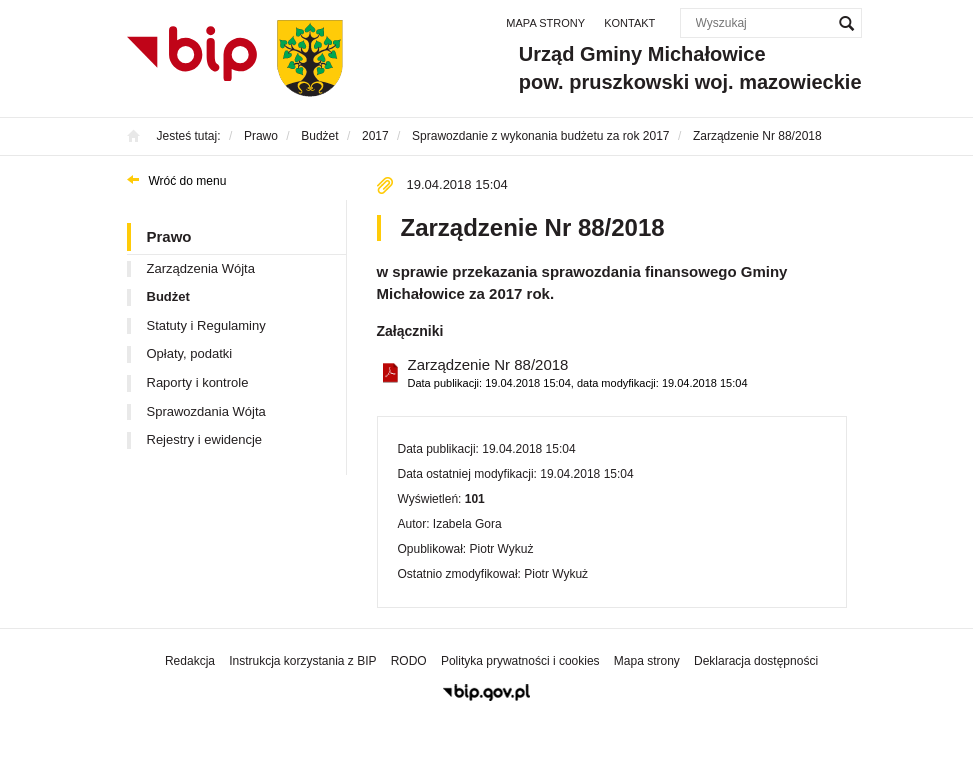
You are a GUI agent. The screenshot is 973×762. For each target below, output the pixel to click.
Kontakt (629, 23)
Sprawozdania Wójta (206, 411)
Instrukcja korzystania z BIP (302, 661)
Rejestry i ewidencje (205, 439)
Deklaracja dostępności (756, 661)
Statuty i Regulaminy (206, 325)
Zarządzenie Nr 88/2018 (578, 373)
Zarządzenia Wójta (201, 268)
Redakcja (190, 661)
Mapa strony (545, 23)
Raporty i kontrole (198, 382)
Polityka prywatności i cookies (520, 661)
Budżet (168, 296)
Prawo (169, 236)
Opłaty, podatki (190, 353)
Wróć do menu (188, 181)
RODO (409, 661)
